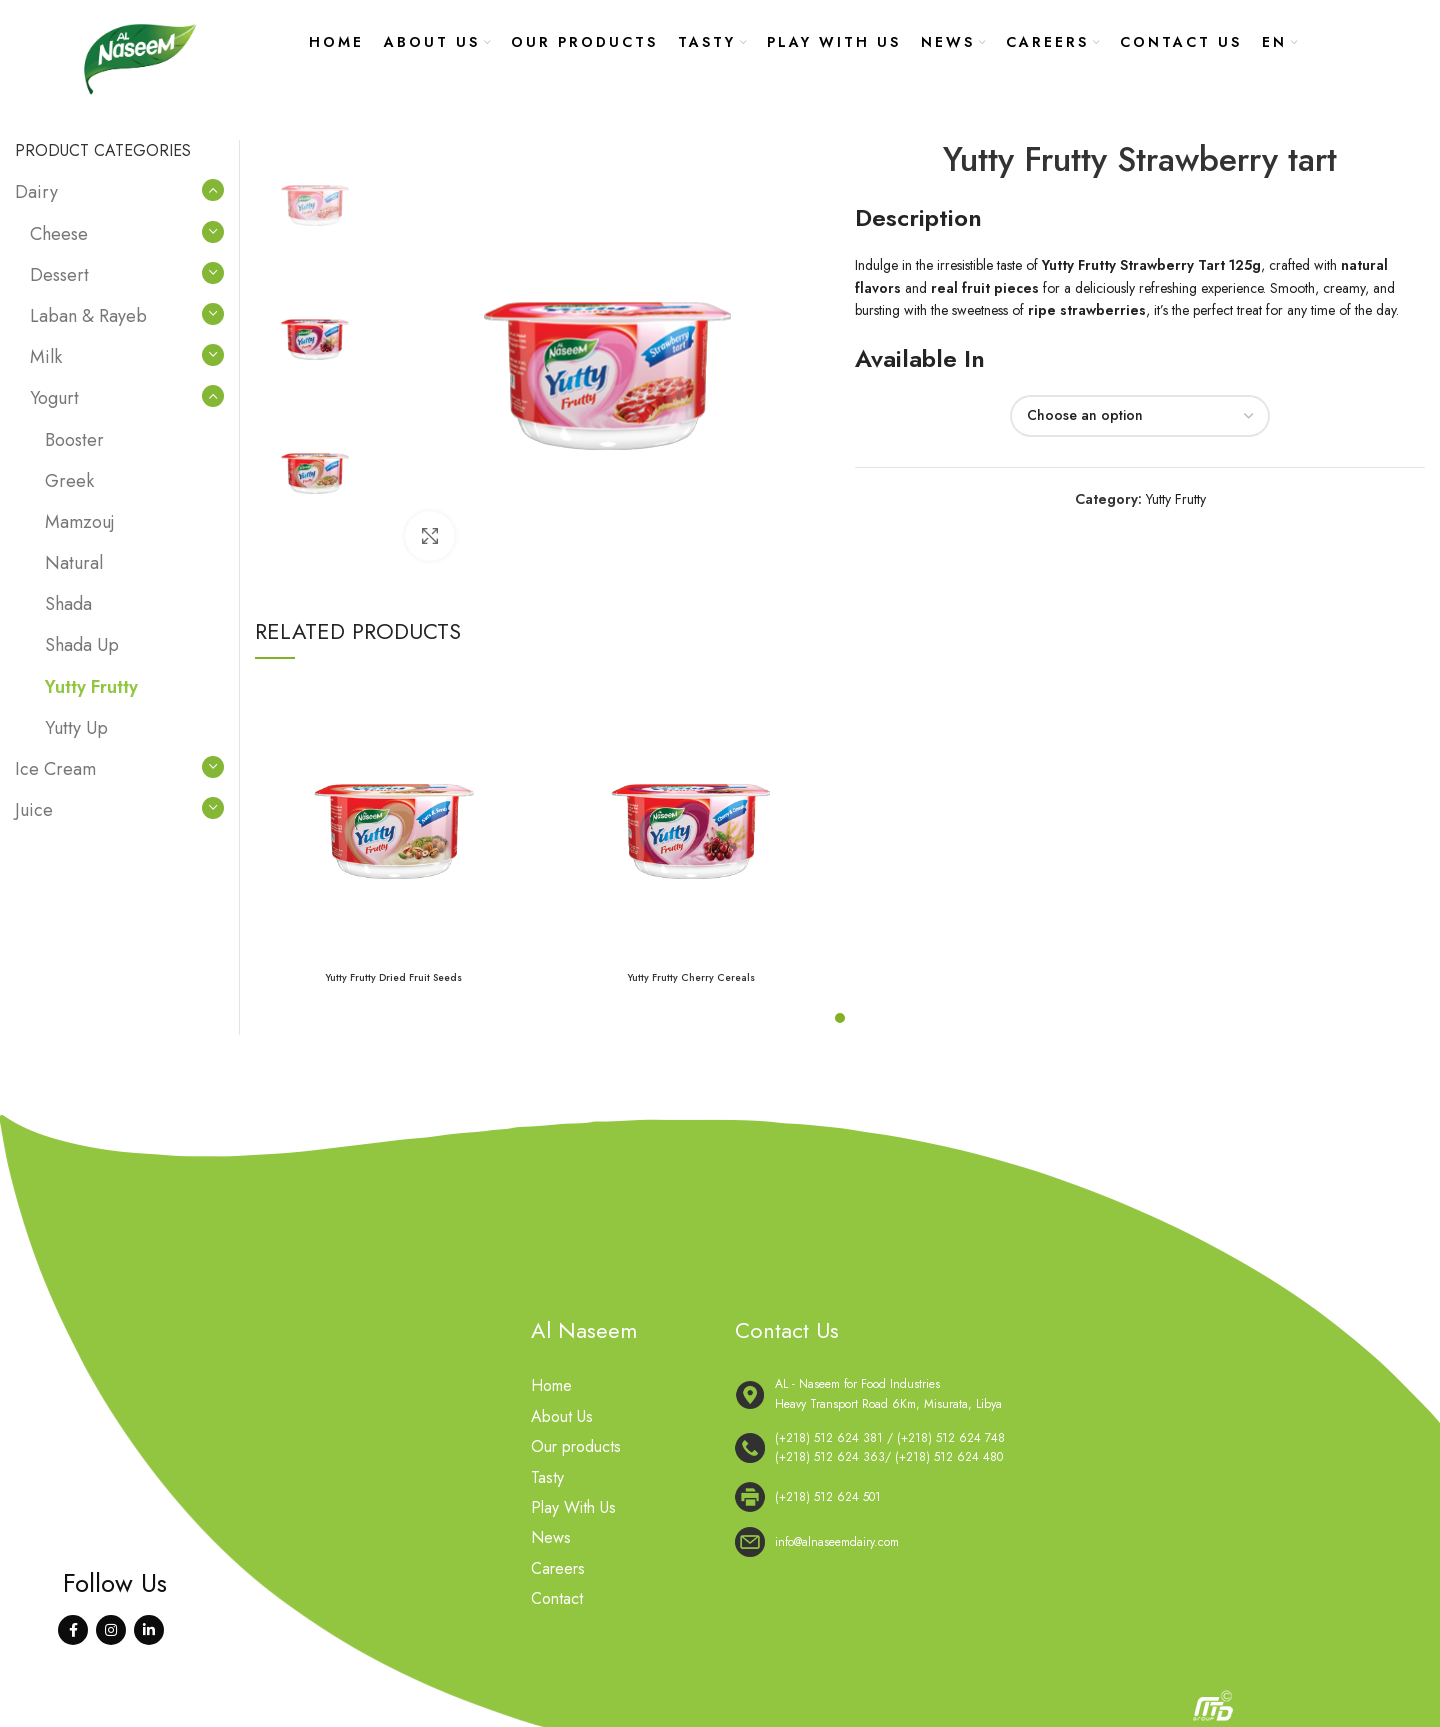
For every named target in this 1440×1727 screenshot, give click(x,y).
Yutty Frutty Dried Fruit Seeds (393, 977)
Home (551, 1386)
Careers (558, 1569)
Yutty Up (76, 728)
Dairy (36, 192)
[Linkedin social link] (149, 1630)
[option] (315, 200)
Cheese (59, 234)
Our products (576, 1447)
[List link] (1025, 1448)
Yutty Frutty (1176, 499)
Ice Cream (55, 769)
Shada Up (82, 645)
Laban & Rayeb (88, 316)
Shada (68, 604)
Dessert (59, 275)
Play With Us (573, 1508)
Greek (69, 481)
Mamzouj (80, 522)
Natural (74, 563)
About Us (562, 1417)
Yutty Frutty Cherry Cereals (691, 977)
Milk (46, 357)
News (551, 1538)
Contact (557, 1599)
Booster (74, 440)
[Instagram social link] (111, 1630)
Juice (34, 810)
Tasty (547, 1478)
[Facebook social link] (73, 1630)
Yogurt (54, 398)
